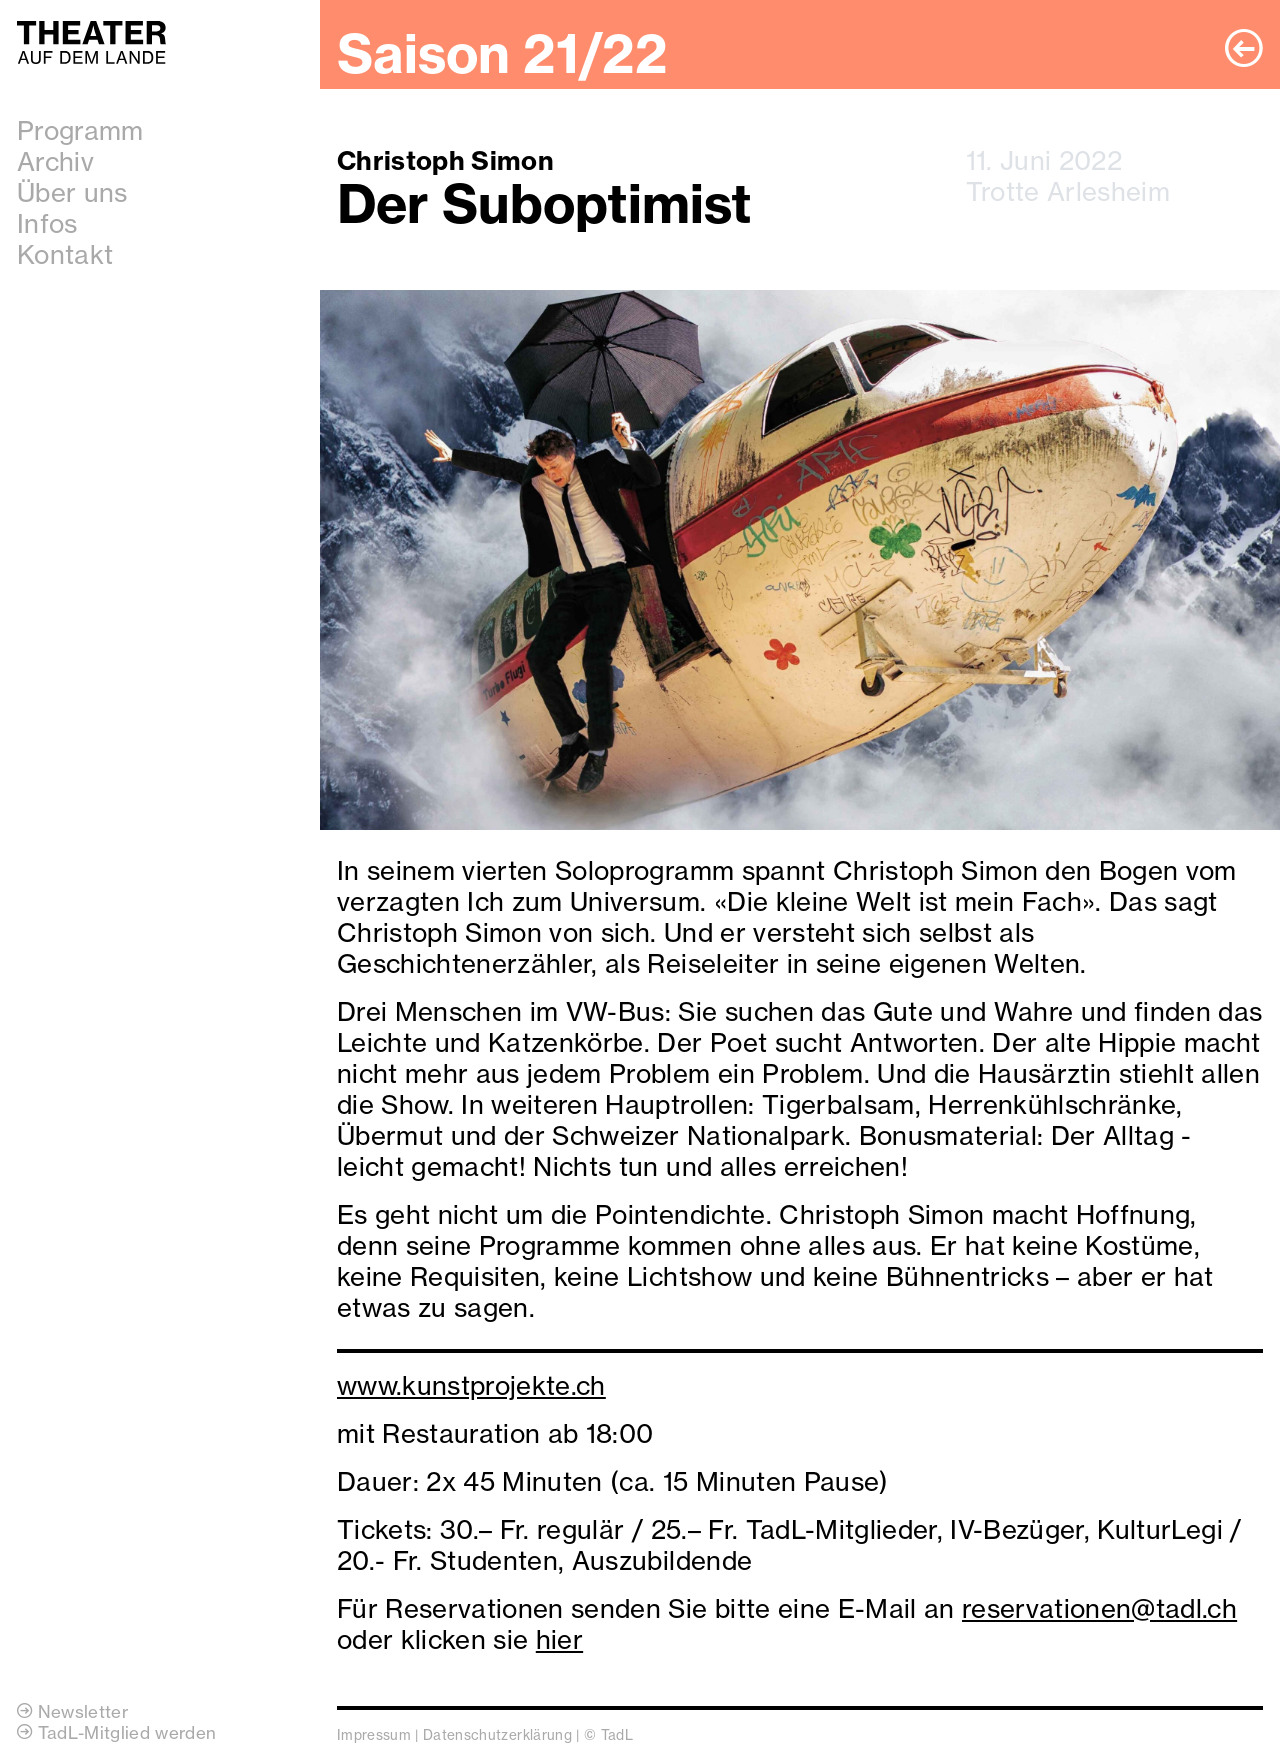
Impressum (374, 1735)
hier (559, 1639)
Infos (47, 223)
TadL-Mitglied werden (116, 1732)
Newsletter (72, 1711)
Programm (80, 130)
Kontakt (65, 254)
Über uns (72, 192)
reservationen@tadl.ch (1099, 1608)
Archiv (55, 161)
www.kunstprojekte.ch (471, 1385)
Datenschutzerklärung (497, 1735)
